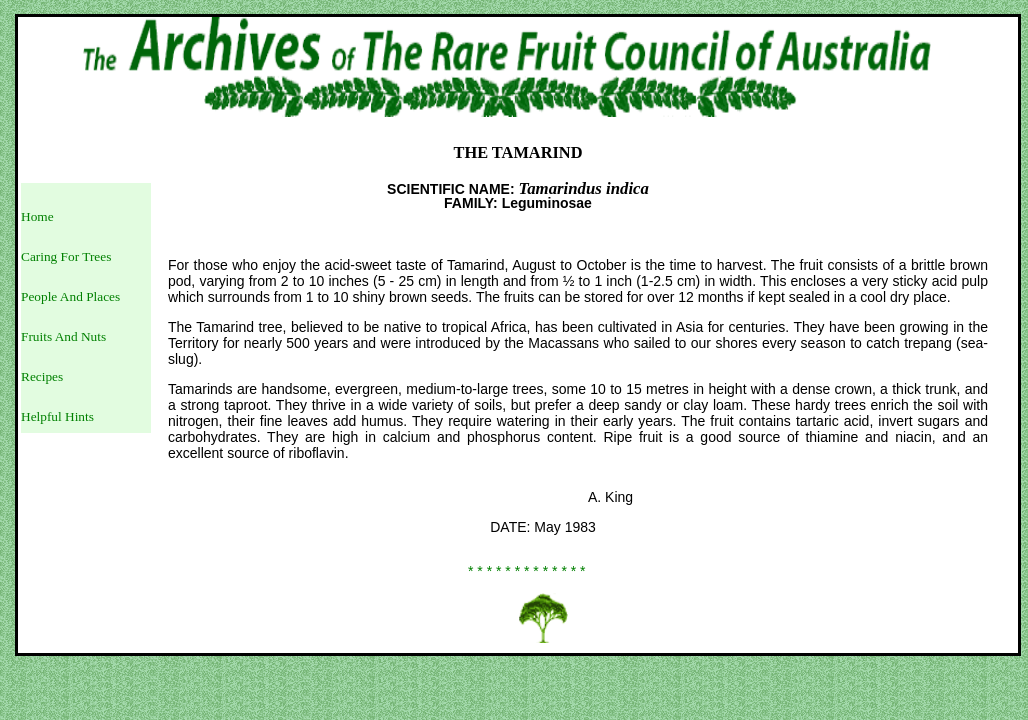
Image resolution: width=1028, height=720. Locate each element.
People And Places (70, 296)
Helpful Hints (57, 416)
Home (37, 216)
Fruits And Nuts (63, 336)
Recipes (42, 376)
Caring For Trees (66, 256)
